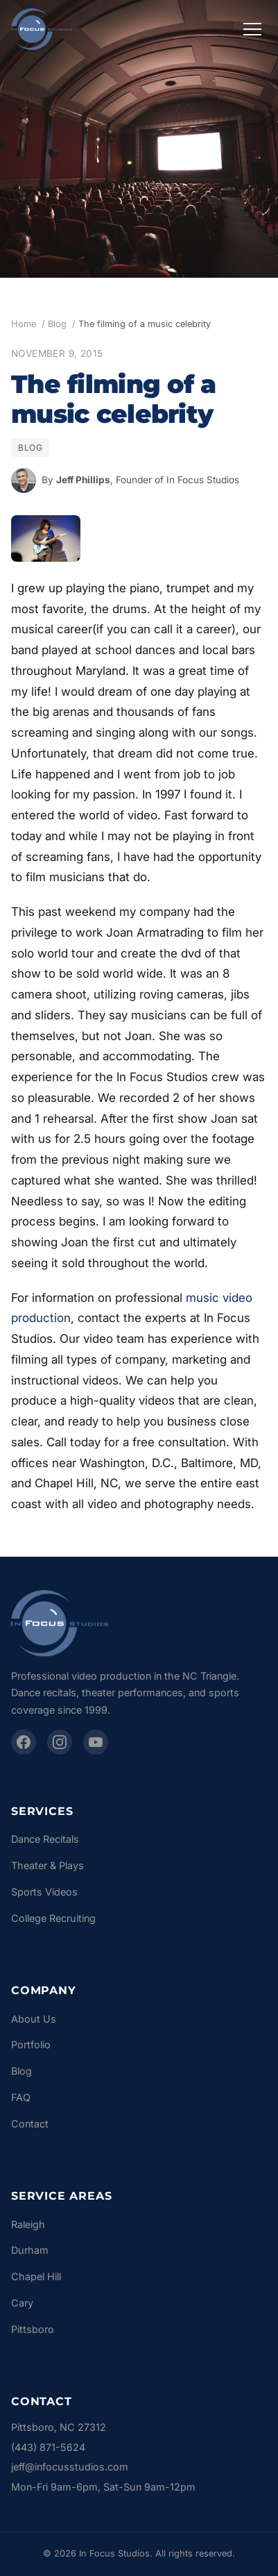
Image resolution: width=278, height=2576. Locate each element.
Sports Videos (44, 1892)
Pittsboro (32, 2329)
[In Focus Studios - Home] (41, 29)
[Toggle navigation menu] (252, 29)
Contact (30, 2124)
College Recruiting (53, 1918)
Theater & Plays (47, 1865)
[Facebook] (23, 1742)
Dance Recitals (45, 1839)
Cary (22, 2303)
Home (23, 324)
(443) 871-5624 (48, 2447)
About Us (33, 2019)
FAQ (21, 2097)
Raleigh (28, 2224)
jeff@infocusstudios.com (69, 2467)
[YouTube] (95, 1742)
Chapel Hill (36, 2276)
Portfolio (31, 2044)
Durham (30, 2250)
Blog (57, 324)
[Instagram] (59, 1742)
